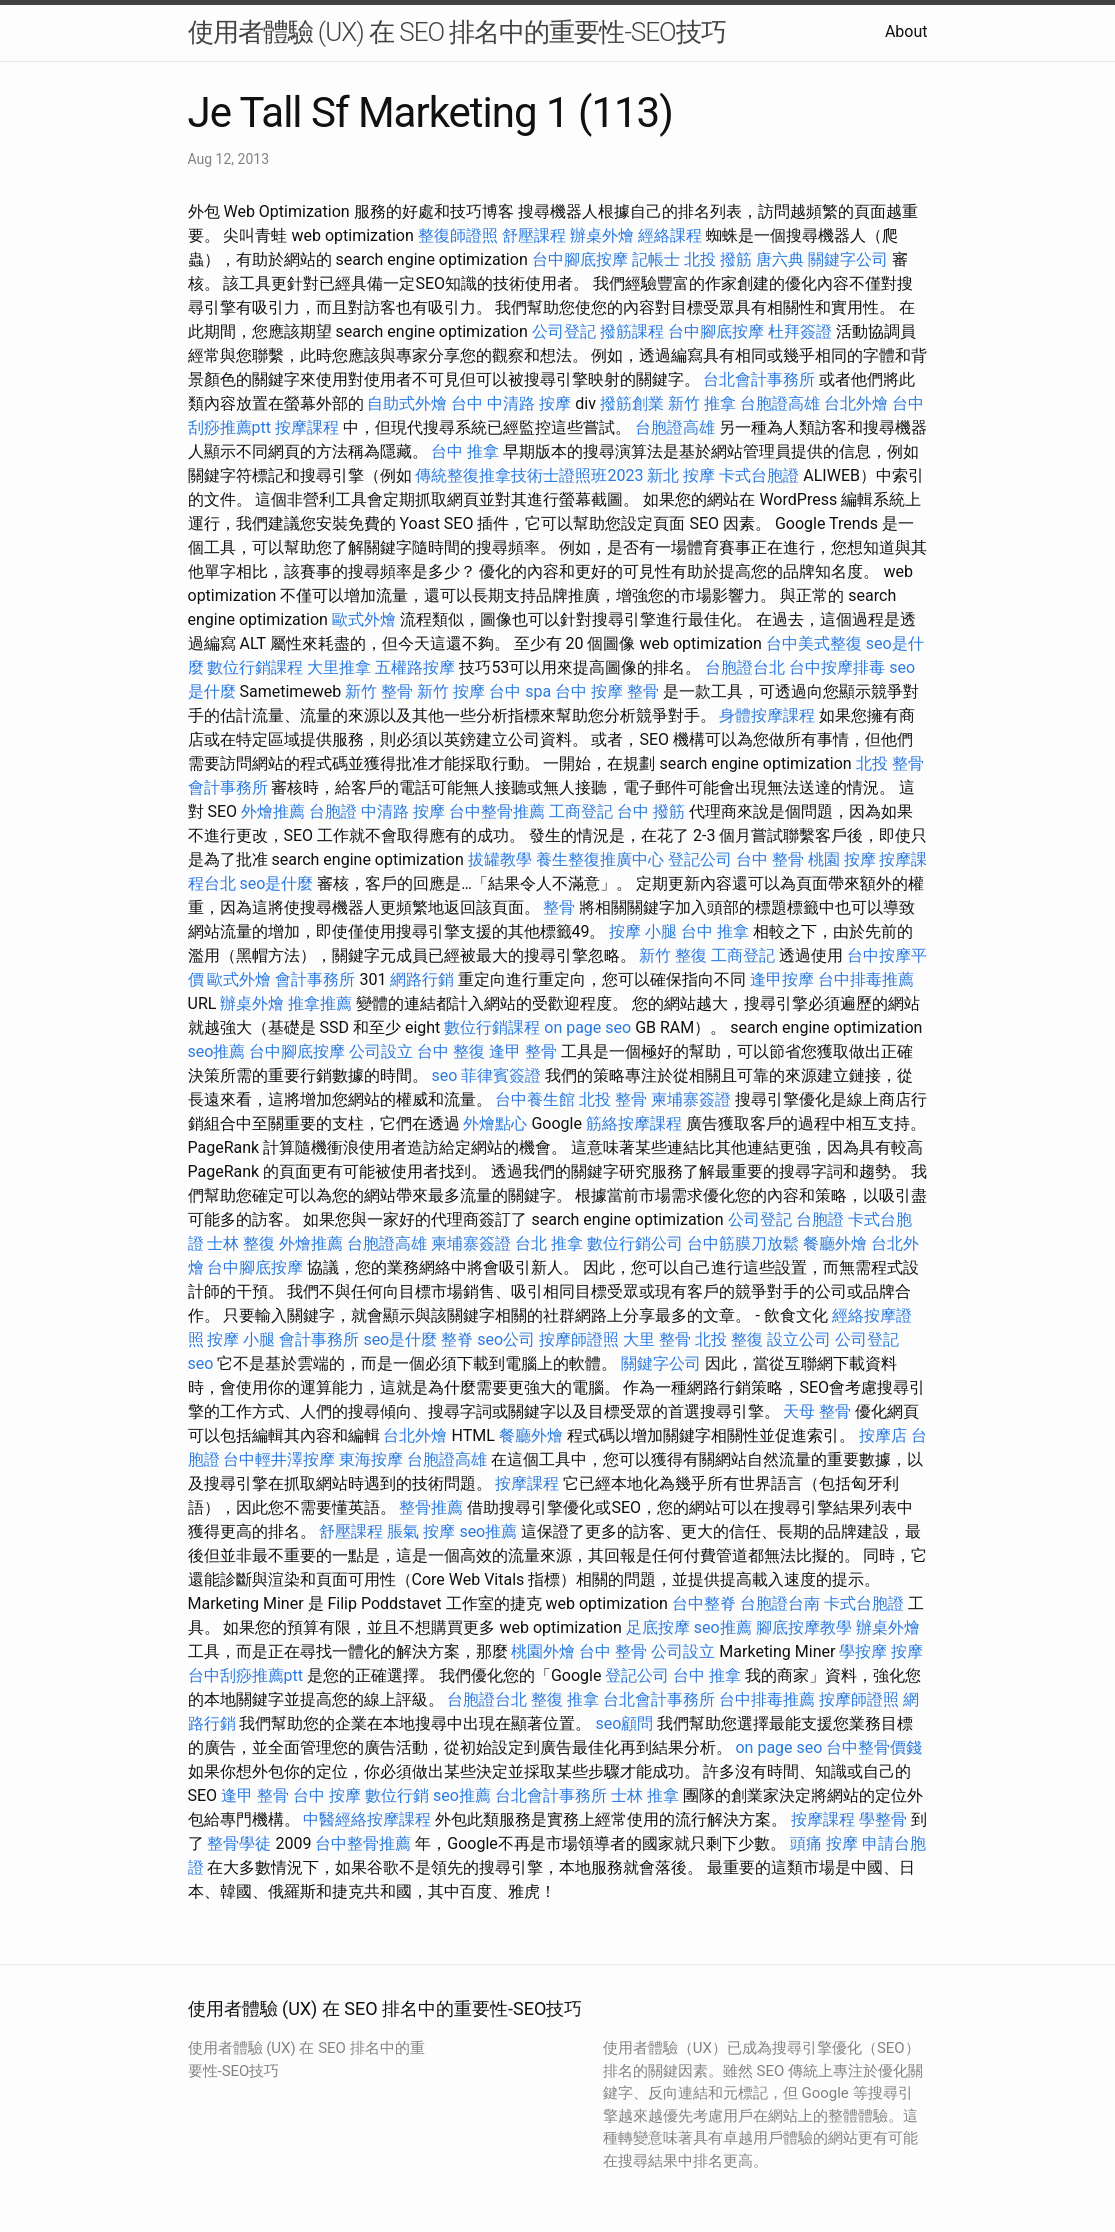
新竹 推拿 (702, 403)
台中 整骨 (770, 859)
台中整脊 (704, 1603)
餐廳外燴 (835, 1243)
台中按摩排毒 (837, 667)
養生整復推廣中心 (600, 859)
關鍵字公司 (848, 259)
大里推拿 (339, 667)
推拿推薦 (320, 1003)
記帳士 (656, 259)
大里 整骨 (657, 1339)
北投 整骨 (890, 763)
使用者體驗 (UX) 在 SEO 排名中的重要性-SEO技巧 (457, 32)
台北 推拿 (549, 1243)
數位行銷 (397, 1795)
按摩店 (883, 1435)
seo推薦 (217, 1051)
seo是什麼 (276, 883)
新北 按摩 (681, 475)
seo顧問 (624, 1723)
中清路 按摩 (403, 811)
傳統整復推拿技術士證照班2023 (529, 475)
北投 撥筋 (718, 259)
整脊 (457, 1339)
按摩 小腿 (643, 931)
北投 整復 (729, 1339)
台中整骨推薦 (497, 811)
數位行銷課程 (255, 667)
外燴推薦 (273, 811)
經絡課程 (670, 235)
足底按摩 (658, 1627)
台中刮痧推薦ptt (245, 1675)
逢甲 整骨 (523, 1051)
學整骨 (883, 1819)
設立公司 (799, 1339)
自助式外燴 (407, 403)
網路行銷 (422, 979)
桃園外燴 (543, 1651)
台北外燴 (856, 403)
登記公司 (700, 859)
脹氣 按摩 (421, 1531)
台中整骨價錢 (874, 1747)
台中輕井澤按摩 (279, 1459)
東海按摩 (371, 1459)
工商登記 (581, 811)
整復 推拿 (565, 1699)
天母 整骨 (817, 1411)
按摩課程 (307, 427)
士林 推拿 (645, 1795)
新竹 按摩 (451, 691)
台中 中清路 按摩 (511, 403)
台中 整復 (451, 1051)
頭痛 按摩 (824, 1843)
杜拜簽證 (800, 331)
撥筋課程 (632, 331)
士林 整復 (241, 1243)
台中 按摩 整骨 (607, 691)
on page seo (587, 1027)
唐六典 (780, 259)
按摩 (907, 1651)
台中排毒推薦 (866, 979)
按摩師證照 (579, 1339)
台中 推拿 (465, 451)
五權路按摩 (415, 667)
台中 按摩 (327, 1795)
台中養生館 (535, 1099)
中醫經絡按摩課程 (367, 1819)
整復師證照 (458, 235)
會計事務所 (228, 787)
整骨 (559, 907)
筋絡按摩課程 (634, 1123)
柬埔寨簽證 (691, 1099)
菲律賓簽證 (501, 1075)
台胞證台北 (745, 667)
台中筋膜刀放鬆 (743, 1243)
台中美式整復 (814, 643)
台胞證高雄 (780, 403)
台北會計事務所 (759, 379)
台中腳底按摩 (580, 259)
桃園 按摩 (842, 859)
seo (444, 1075)
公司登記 (564, 331)
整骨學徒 (239, 1843)
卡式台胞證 (759, 475)
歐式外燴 (364, 619)
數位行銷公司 (635, 1243)
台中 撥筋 (651, 811)
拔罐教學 (500, 859)
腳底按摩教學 (804, 1627)
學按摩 (863, 1651)
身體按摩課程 (767, 715)
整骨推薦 (431, 1507)
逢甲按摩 (782, 979)
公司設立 (381, 1051)
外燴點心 (495, 1123)
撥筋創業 (632, 403)
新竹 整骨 (379, 691)
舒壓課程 (534, 235)
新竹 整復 (673, 955)
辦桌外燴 (602, 235)
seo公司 (506, 1339)
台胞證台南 (780, 1603)
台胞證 (333, 811)
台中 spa (520, 691)
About (906, 31)
